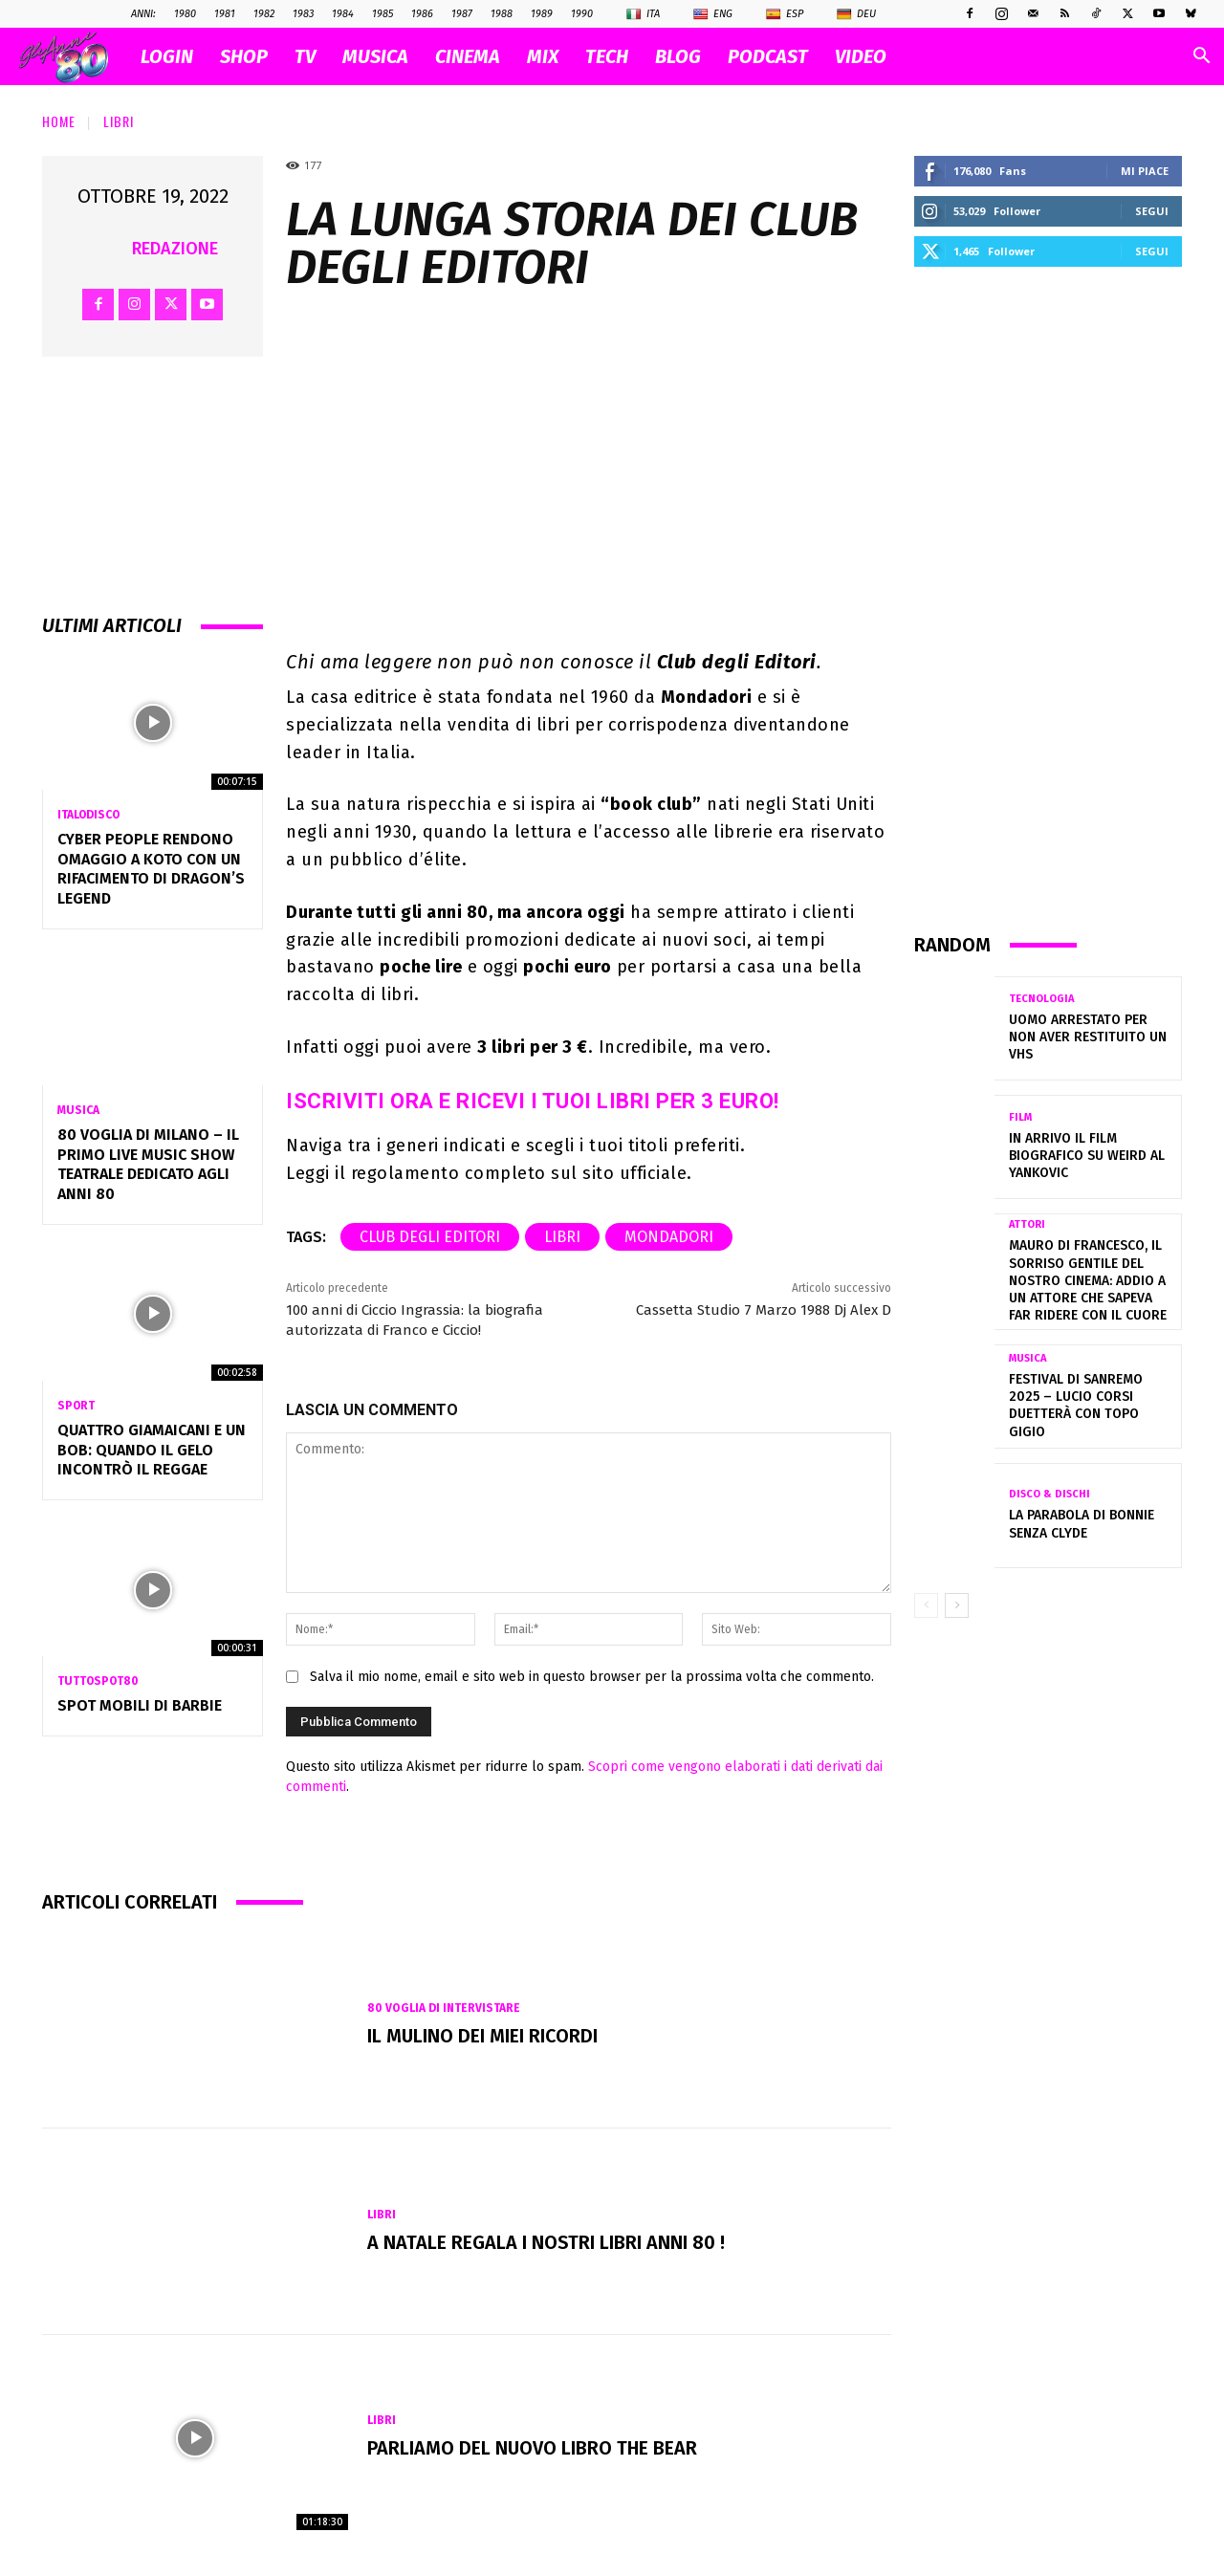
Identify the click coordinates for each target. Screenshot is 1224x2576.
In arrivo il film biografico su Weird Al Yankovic (1087, 1155)
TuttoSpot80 (98, 1681)
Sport (76, 1405)
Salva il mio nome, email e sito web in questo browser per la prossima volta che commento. (592, 1677)
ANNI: (143, 14)
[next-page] (957, 1605)
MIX (542, 56)
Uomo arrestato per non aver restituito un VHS (1088, 1037)
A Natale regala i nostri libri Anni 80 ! (546, 2242)
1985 (382, 14)
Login (167, 56)
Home (59, 121)
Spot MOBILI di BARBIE (139, 1705)
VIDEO (860, 56)
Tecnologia (1041, 998)
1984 (343, 14)
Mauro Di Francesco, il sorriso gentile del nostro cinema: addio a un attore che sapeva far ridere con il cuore (1088, 1280)
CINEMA (467, 56)
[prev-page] (926, 1605)
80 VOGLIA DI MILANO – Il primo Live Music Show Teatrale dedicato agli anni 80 (148, 1164)
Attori (1027, 1224)
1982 (263, 14)
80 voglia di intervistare (443, 2008)
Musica (78, 1110)
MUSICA (375, 56)
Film (1020, 1117)
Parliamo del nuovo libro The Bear (533, 2448)
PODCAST (768, 56)
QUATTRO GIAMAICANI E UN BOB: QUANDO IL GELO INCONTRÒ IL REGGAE (151, 1450)
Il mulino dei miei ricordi (483, 2035)
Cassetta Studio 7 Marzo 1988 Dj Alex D (763, 1310)
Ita (643, 14)
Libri (118, 121)
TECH (606, 56)
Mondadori (668, 1237)
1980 (185, 14)
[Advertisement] (1048, 598)
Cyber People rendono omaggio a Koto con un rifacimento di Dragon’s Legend (151, 868)
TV (305, 56)
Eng (712, 14)
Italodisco (88, 814)
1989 (542, 14)
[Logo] (73, 57)
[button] (1201, 58)
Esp (784, 14)
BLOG (678, 56)
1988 (502, 14)
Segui (1152, 211)
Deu (856, 14)
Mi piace (1145, 171)
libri (562, 1237)
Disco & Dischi (1049, 1494)
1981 (224, 14)
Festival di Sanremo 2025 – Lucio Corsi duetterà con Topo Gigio (1076, 1405)
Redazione (175, 248)
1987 (461, 14)
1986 (422, 14)
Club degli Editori (430, 1237)
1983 (303, 14)
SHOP (244, 56)
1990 (582, 14)
